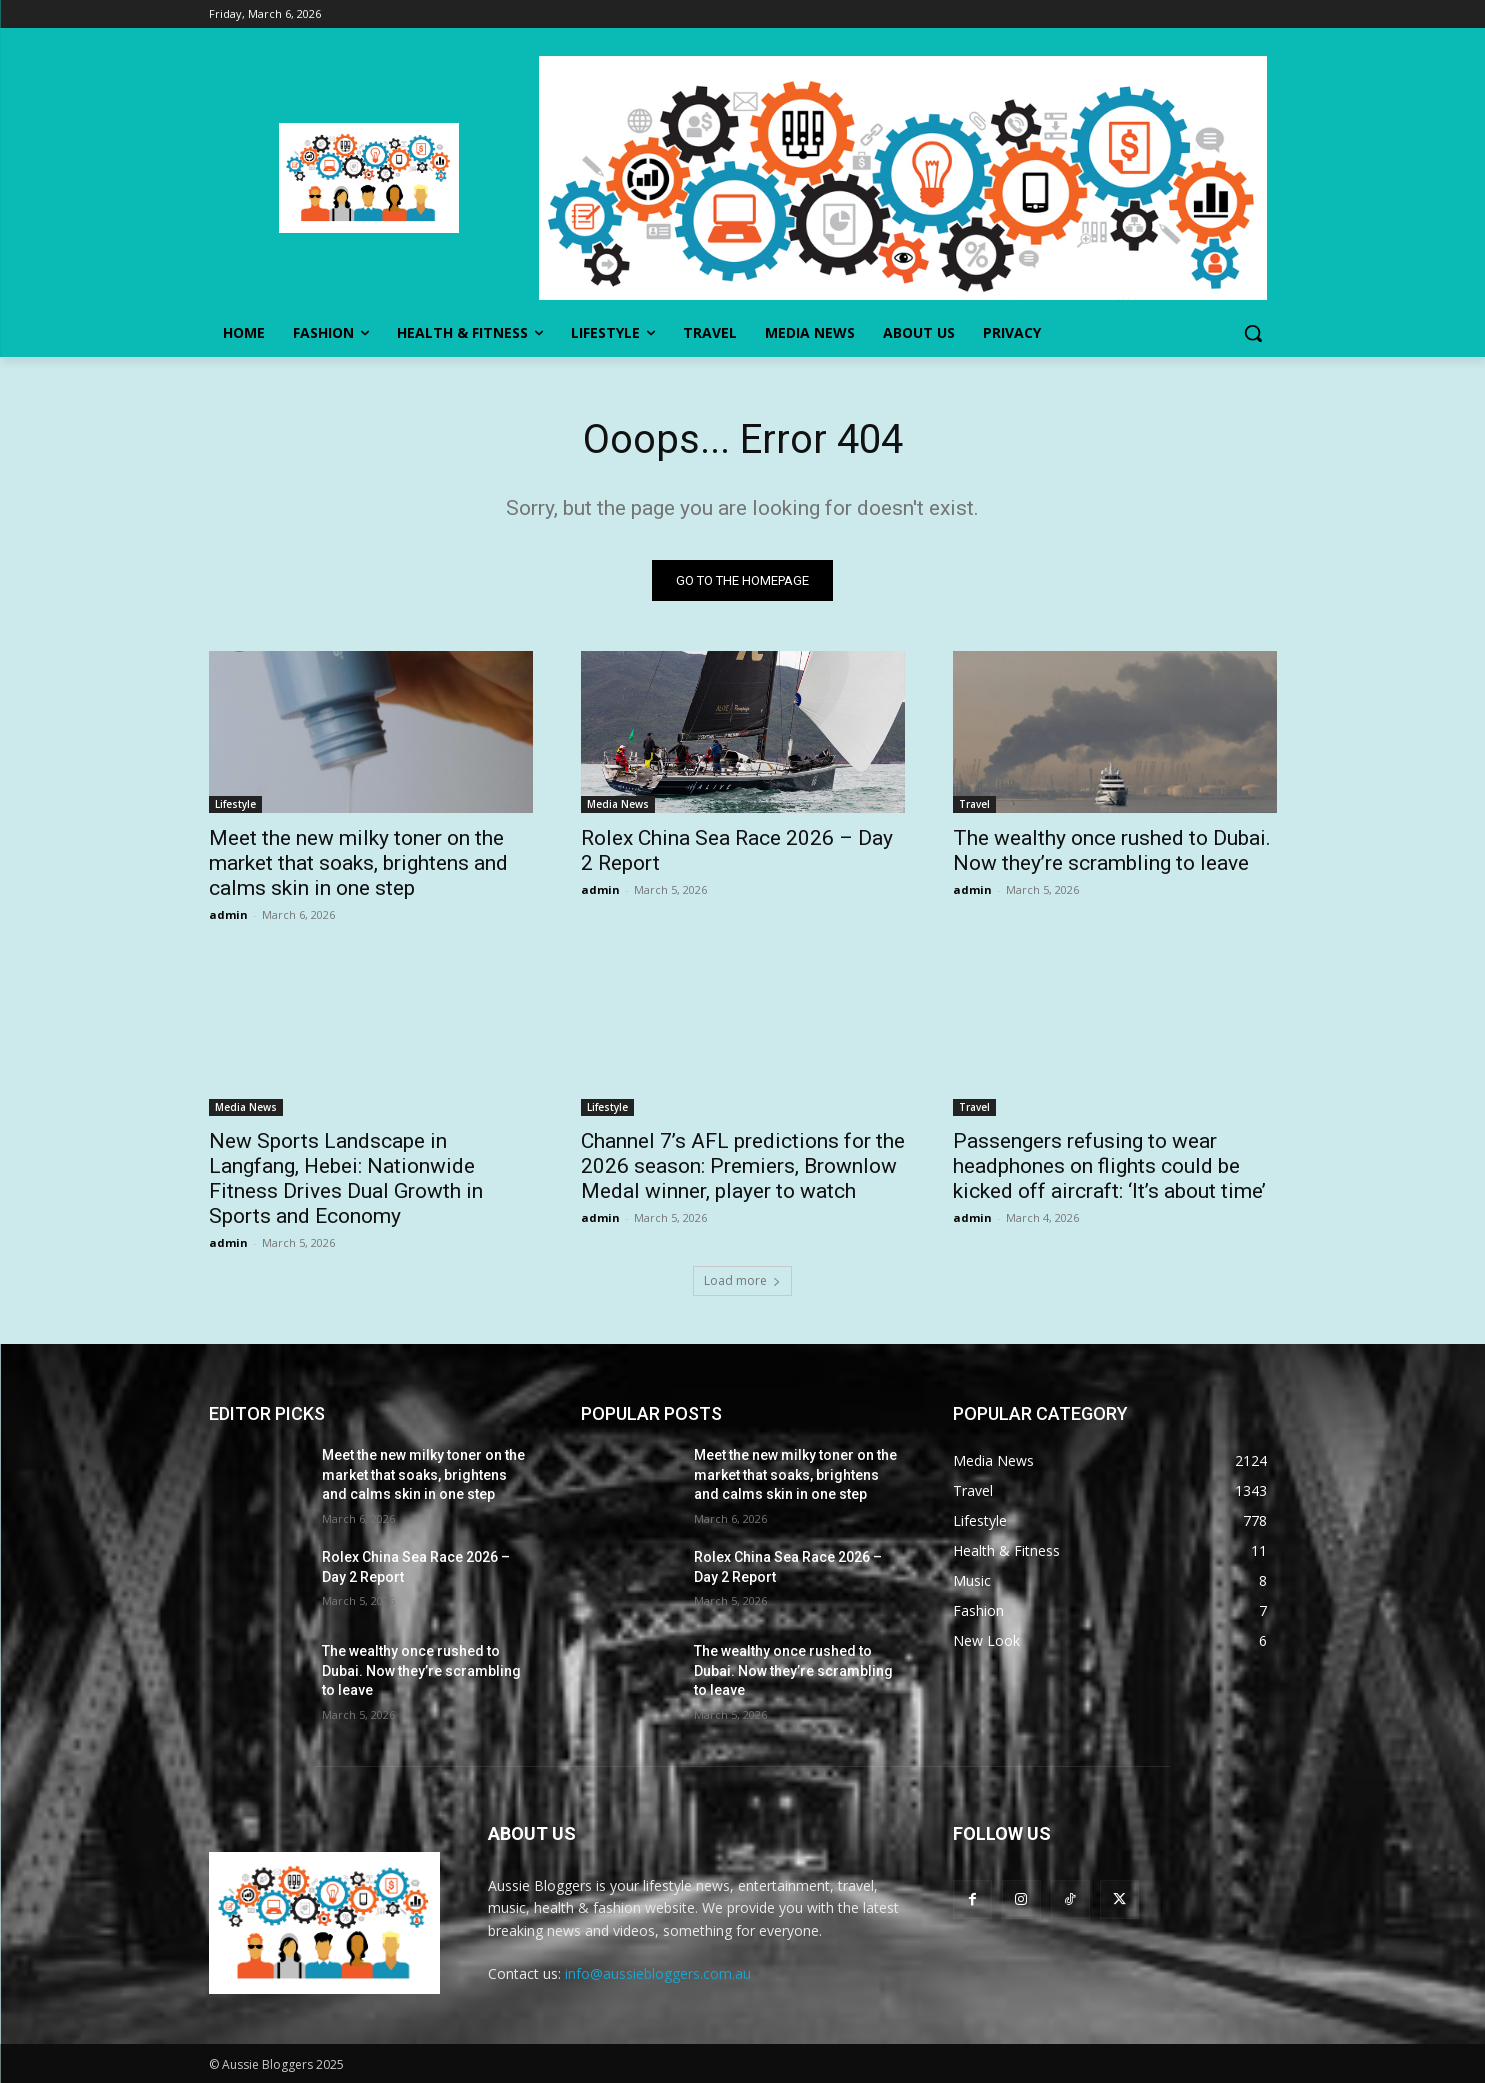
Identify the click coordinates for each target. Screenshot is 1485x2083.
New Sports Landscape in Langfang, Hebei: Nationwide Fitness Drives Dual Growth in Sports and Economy (346, 1178)
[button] (1253, 333)
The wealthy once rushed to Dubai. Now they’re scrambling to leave (1112, 850)
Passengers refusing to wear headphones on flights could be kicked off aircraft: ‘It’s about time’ (1109, 1166)
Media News (618, 804)
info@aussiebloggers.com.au (658, 1973)
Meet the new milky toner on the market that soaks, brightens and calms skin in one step (358, 863)
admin (228, 914)
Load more (742, 1280)
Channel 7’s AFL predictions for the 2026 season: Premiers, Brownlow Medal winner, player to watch (743, 1166)
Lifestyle (235, 804)
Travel (974, 804)
